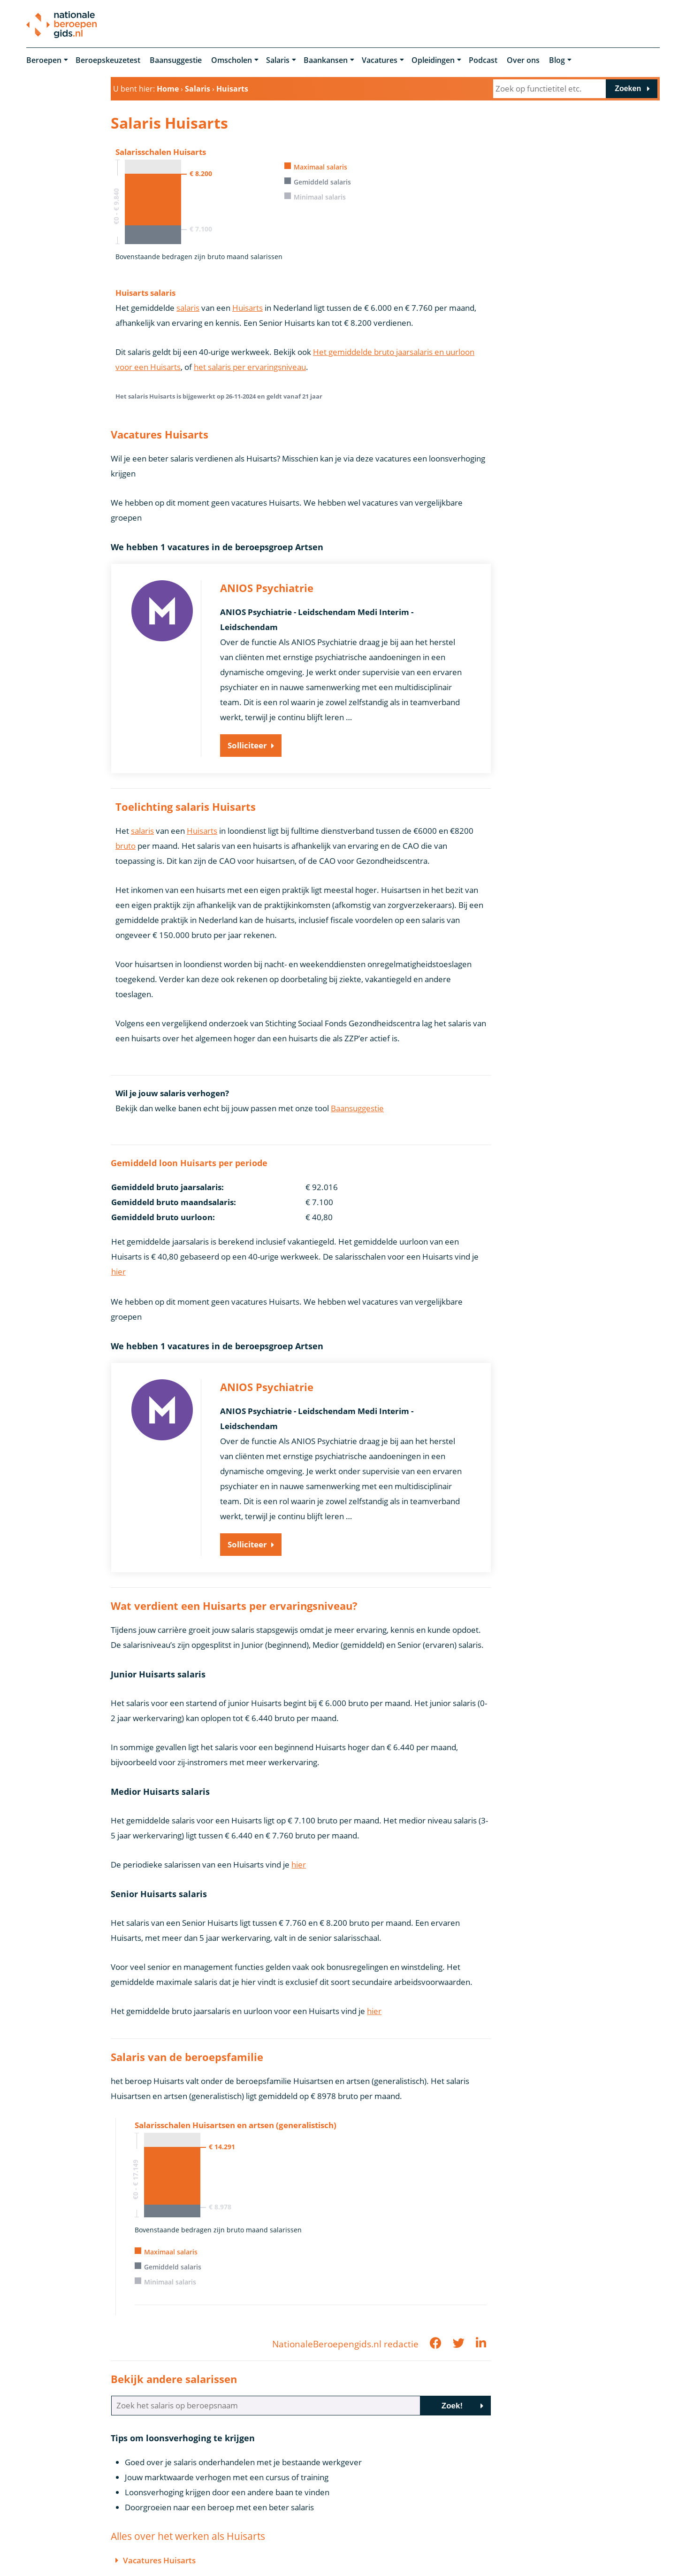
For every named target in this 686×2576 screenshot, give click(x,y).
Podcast (483, 60)
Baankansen (326, 60)
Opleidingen (433, 60)
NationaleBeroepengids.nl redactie (345, 2344)
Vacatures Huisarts (159, 2560)
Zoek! (452, 2405)
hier (118, 1271)
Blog (557, 60)
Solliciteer (247, 745)
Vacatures (379, 60)
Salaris (278, 60)
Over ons (523, 60)
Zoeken (628, 88)
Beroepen (43, 60)
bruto (125, 845)
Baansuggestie (176, 60)
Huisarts (247, 307)
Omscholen (231, 60)
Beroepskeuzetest (108, 60)
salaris (187, 307)
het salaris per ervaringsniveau (250, 366)
